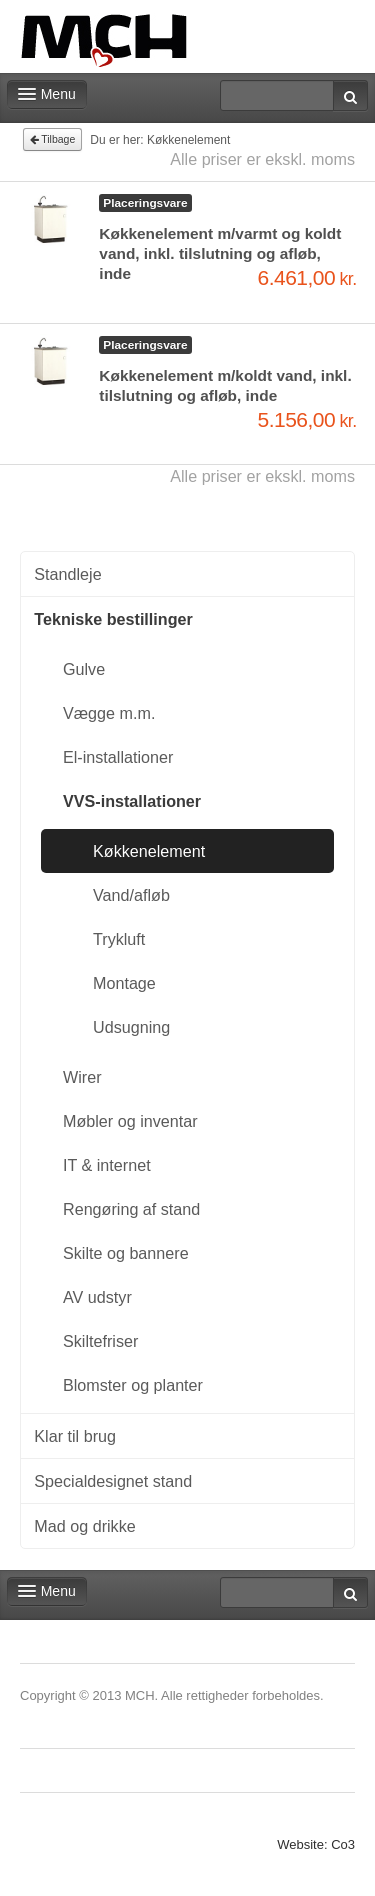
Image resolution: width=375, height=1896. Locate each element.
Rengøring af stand (131, 1209)
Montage (124, 983)
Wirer (82, 1077)
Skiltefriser (100, 1341)
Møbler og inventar (130, 1121)
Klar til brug (75, 1436)
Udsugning (131, 1027)
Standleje (67, 574)
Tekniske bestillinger (113, 619)
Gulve (84, 669)
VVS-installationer (132, 801)
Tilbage (53, 139)
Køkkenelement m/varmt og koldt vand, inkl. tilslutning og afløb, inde (220, 253)
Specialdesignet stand (113, 1481)
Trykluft (119, 939)
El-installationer (118, 757)
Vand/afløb (131, 895)
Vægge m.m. (109, 713)
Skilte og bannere (126, 1253)
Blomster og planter (133, 1385)
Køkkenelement (149, 851)
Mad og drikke (84, 1526)
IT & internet (107, 1165)
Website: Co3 (316, 1844)
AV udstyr (97, 1297)
